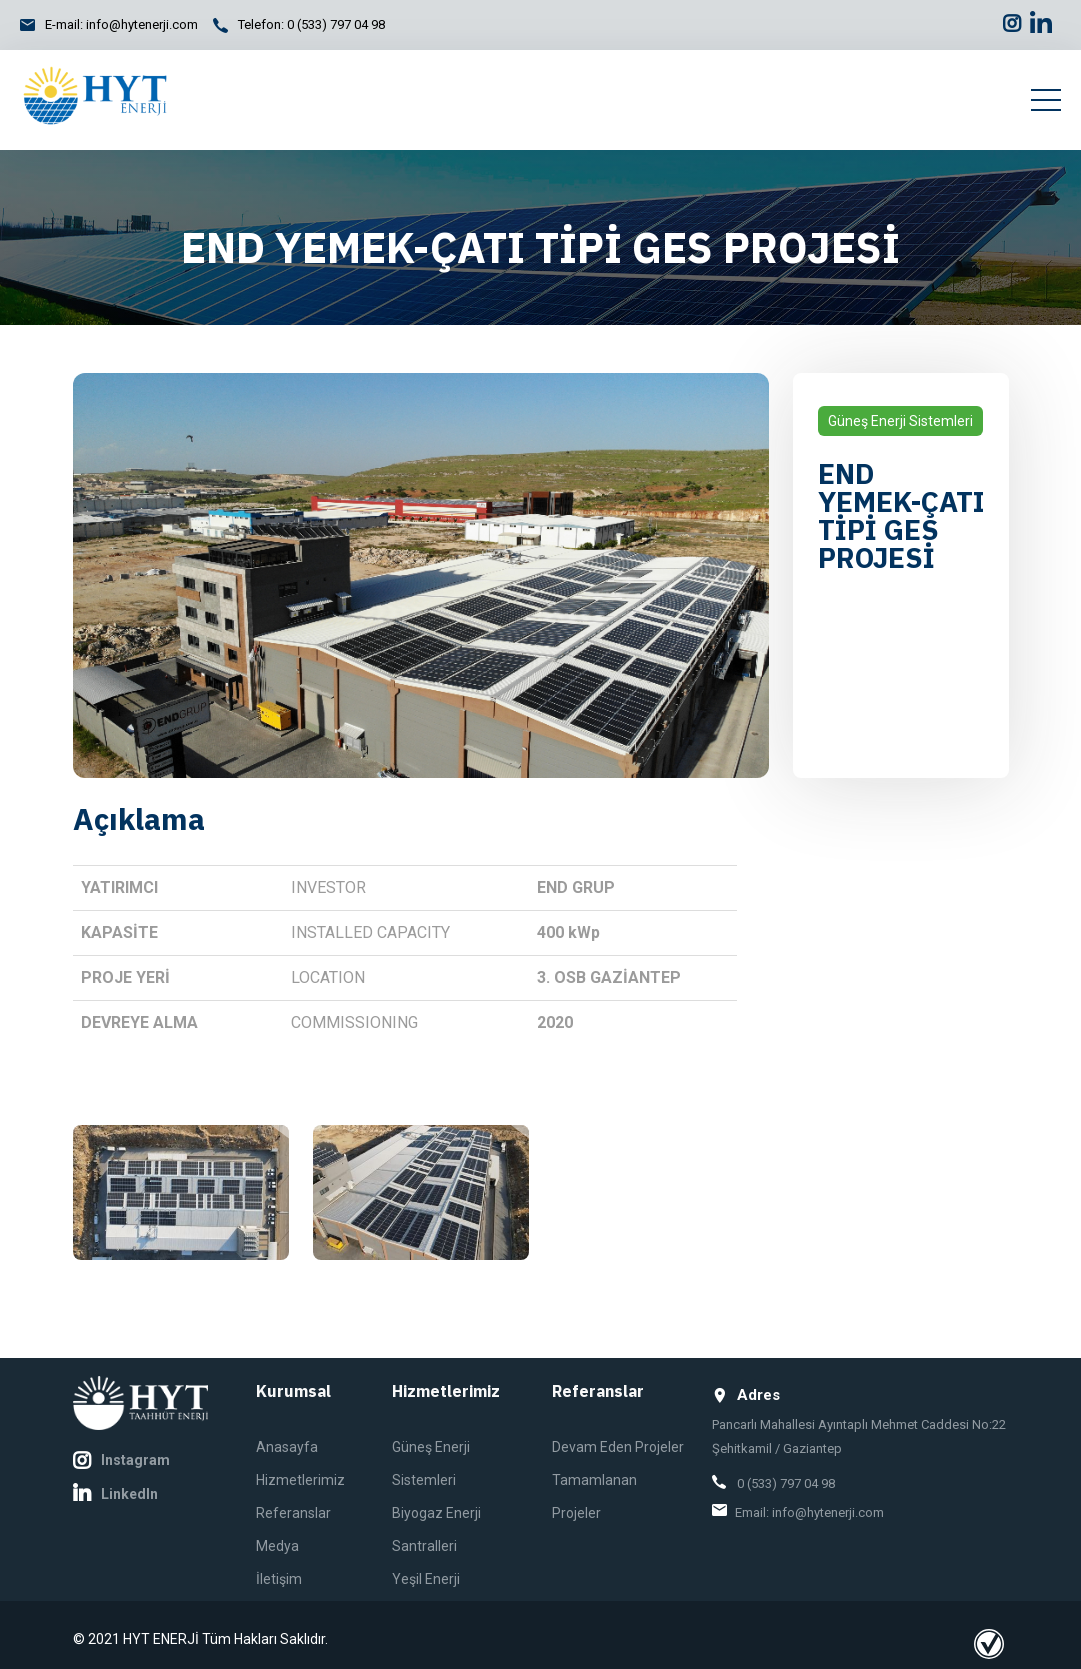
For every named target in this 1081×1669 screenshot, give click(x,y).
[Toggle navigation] (1046, 100)
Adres (746, 1395)
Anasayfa (287, 1447)
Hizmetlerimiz (300, 1480)
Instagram (121, 1461)
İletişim (279, 1579)
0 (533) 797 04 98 (336, 24)
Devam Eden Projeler (618, 1447)
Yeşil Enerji (426, 1579)
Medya (277, 1546)
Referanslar (293, 1513)
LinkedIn (115, 1494)
